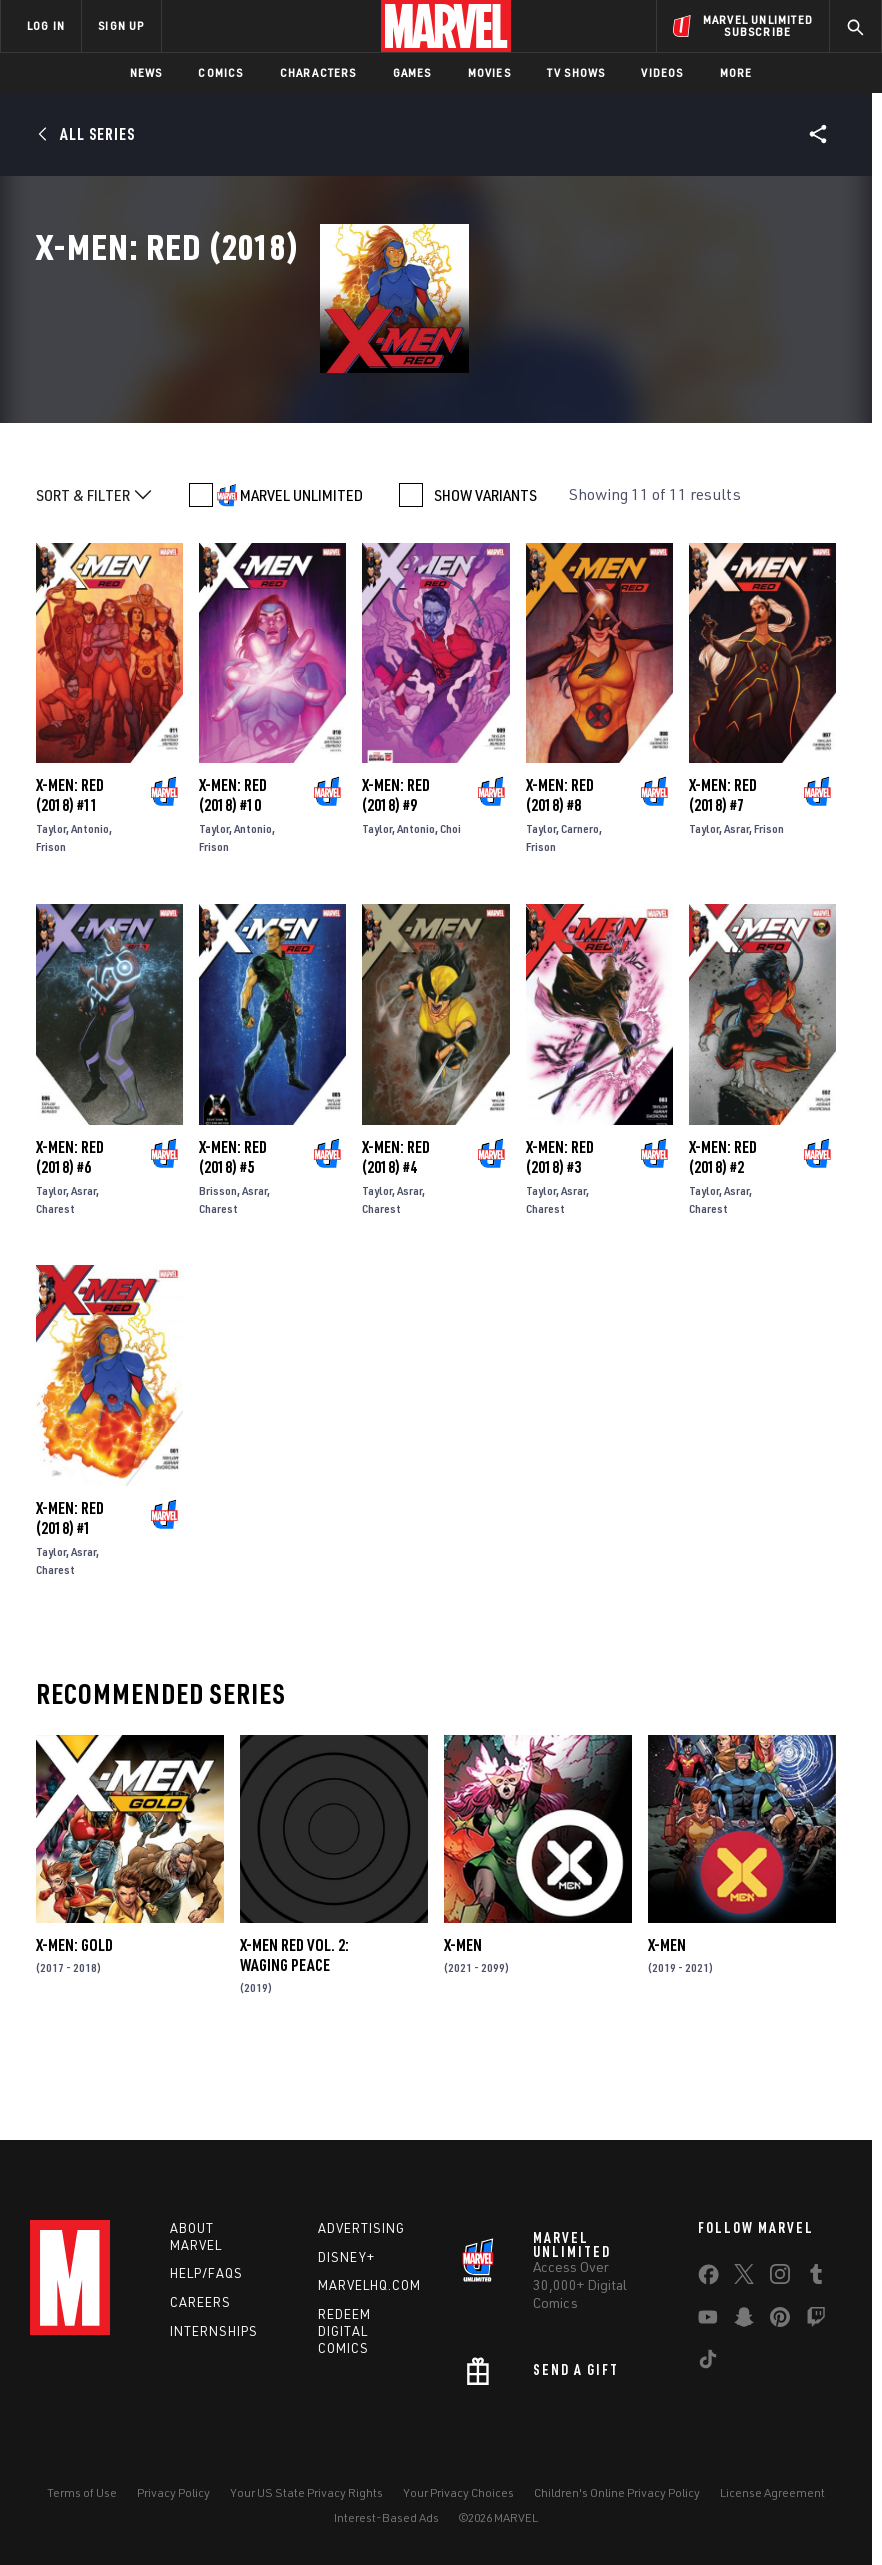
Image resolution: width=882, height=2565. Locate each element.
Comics (220, 72)
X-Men (463, 2030)
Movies (489, 72)
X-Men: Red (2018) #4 (396, 1242)
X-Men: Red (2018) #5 (233, 1242)
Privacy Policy (173, 2498)
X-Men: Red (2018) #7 (723, 880)
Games (412, 72)
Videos (662, 72)
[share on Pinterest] (780, 2326)
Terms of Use (82, 2498)
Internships (214, 2337)
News (146, 72)
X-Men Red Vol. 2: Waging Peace (294, 2040)
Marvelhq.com (369, 2291)
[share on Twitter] (744, 2283)
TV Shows (576, 72)
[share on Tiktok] (708, 2368)
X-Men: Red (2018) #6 (70, 1242)
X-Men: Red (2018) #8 (560, 880)
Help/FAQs (206, 2279)
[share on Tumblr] (816, 2283)
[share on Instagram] (780, 2283)
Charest (55, 1293)
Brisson (218, 1275)
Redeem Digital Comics (344, 2337)
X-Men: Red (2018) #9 (396, 880)
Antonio (90, 913)
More (736, 72)
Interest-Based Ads (386, 2522)
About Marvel (196, 2241)
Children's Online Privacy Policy (617, 2498)
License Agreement (772, 2498)
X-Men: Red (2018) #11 (70, 880)
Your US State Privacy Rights (306, 2498)
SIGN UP (121, 25)
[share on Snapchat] (744, 2326)
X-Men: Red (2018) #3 (560, 1242)
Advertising (361, 2233)
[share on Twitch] (816, 2326)
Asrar (736, 913)
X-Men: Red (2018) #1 (70, 1603)
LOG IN (46, 25)
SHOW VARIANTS (485, 580)
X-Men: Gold (74, 2030)
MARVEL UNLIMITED (301, 580)
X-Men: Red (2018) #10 (233, 880)
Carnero (580, 913)
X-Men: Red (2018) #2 (723, 1242)
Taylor (51, 913)
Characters (318, 72)
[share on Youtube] (708, 2326)
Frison (51, 931)
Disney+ (346, 2262)
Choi (450, 913)
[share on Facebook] (708, 2284)
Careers (200, 2308)
